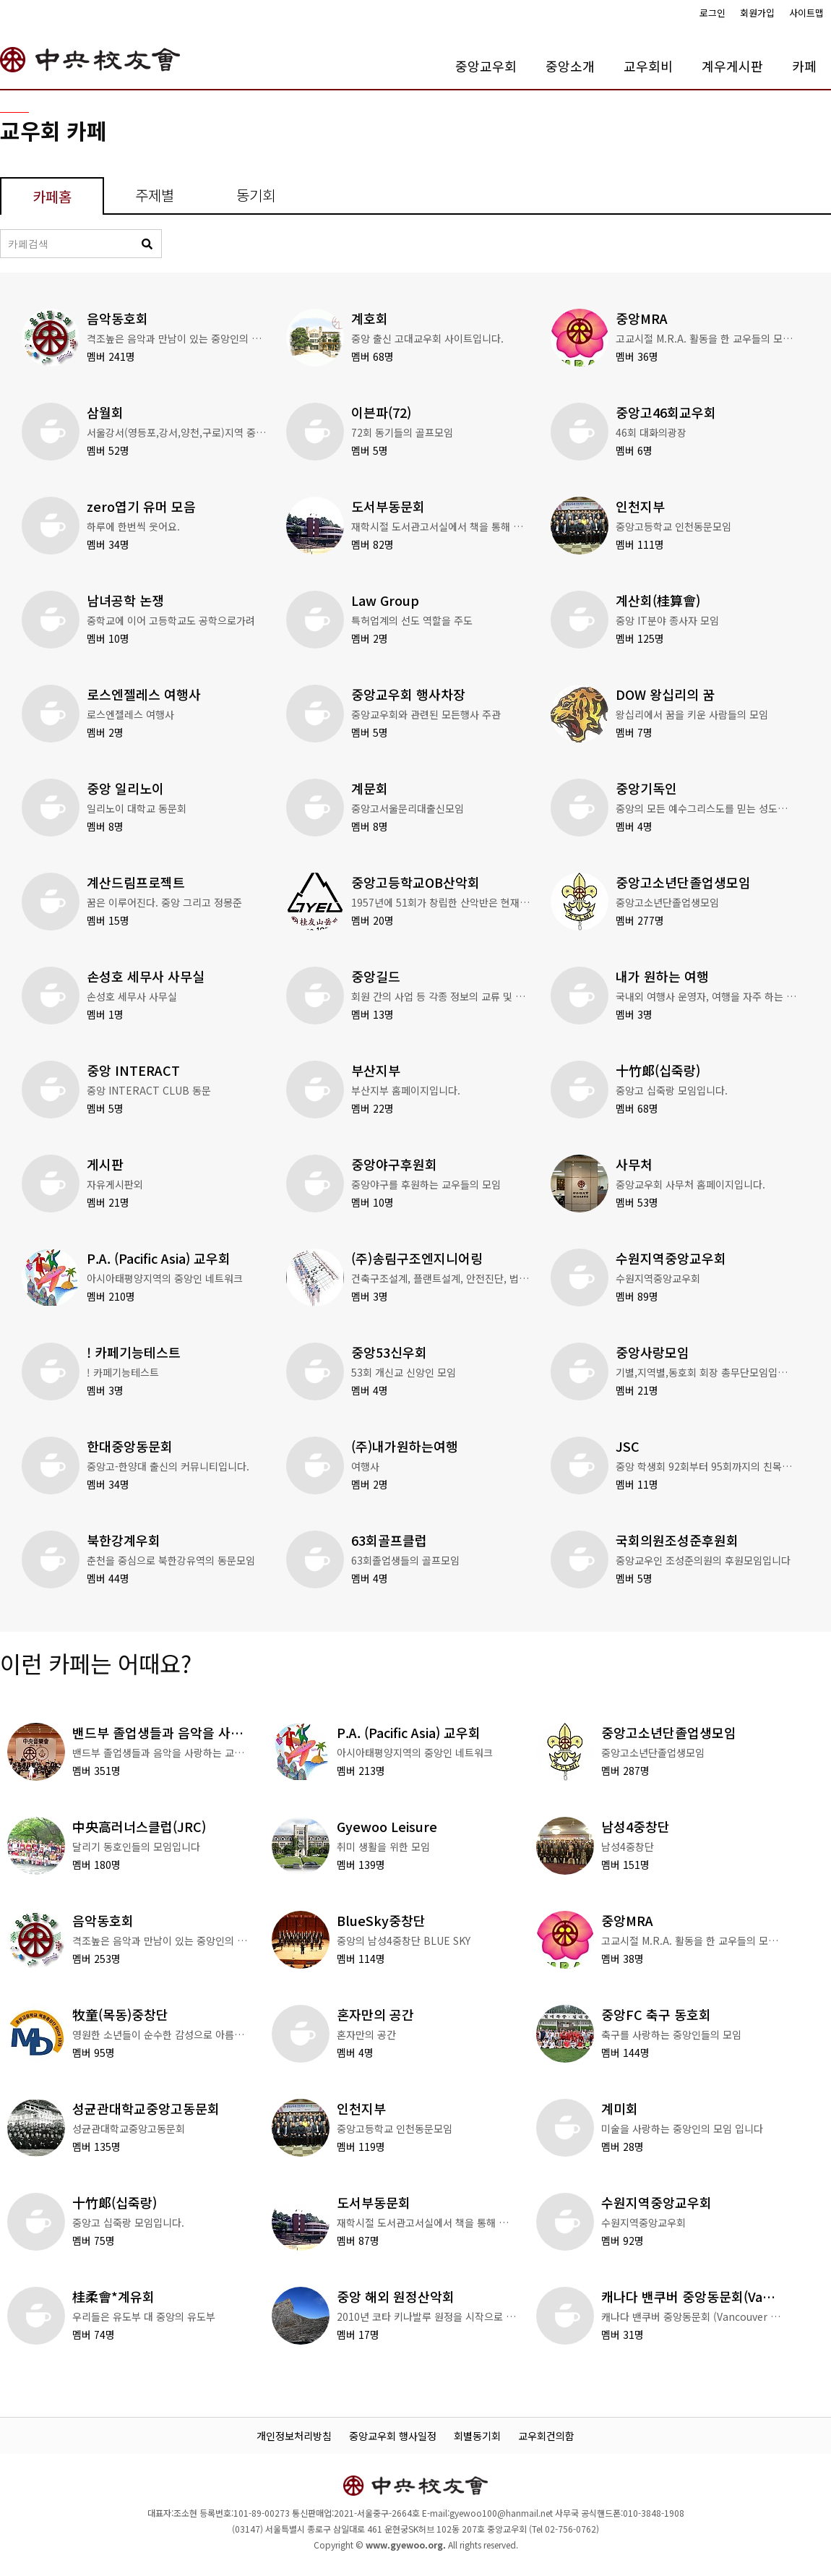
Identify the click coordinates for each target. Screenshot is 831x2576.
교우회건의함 (546, 2436)
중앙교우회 (486, 65)
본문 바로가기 (0, 0)
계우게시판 (732, 65)
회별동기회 (477, 2436)
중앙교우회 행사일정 (392, 2436)
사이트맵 (806, 13)
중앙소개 (570, 65)
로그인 (712, 13)
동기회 (255, 194)
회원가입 (757, 13)
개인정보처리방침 (294, 2436)
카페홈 (52, 196)
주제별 (154, 194)
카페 (804, 65)
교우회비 (648, 65)
